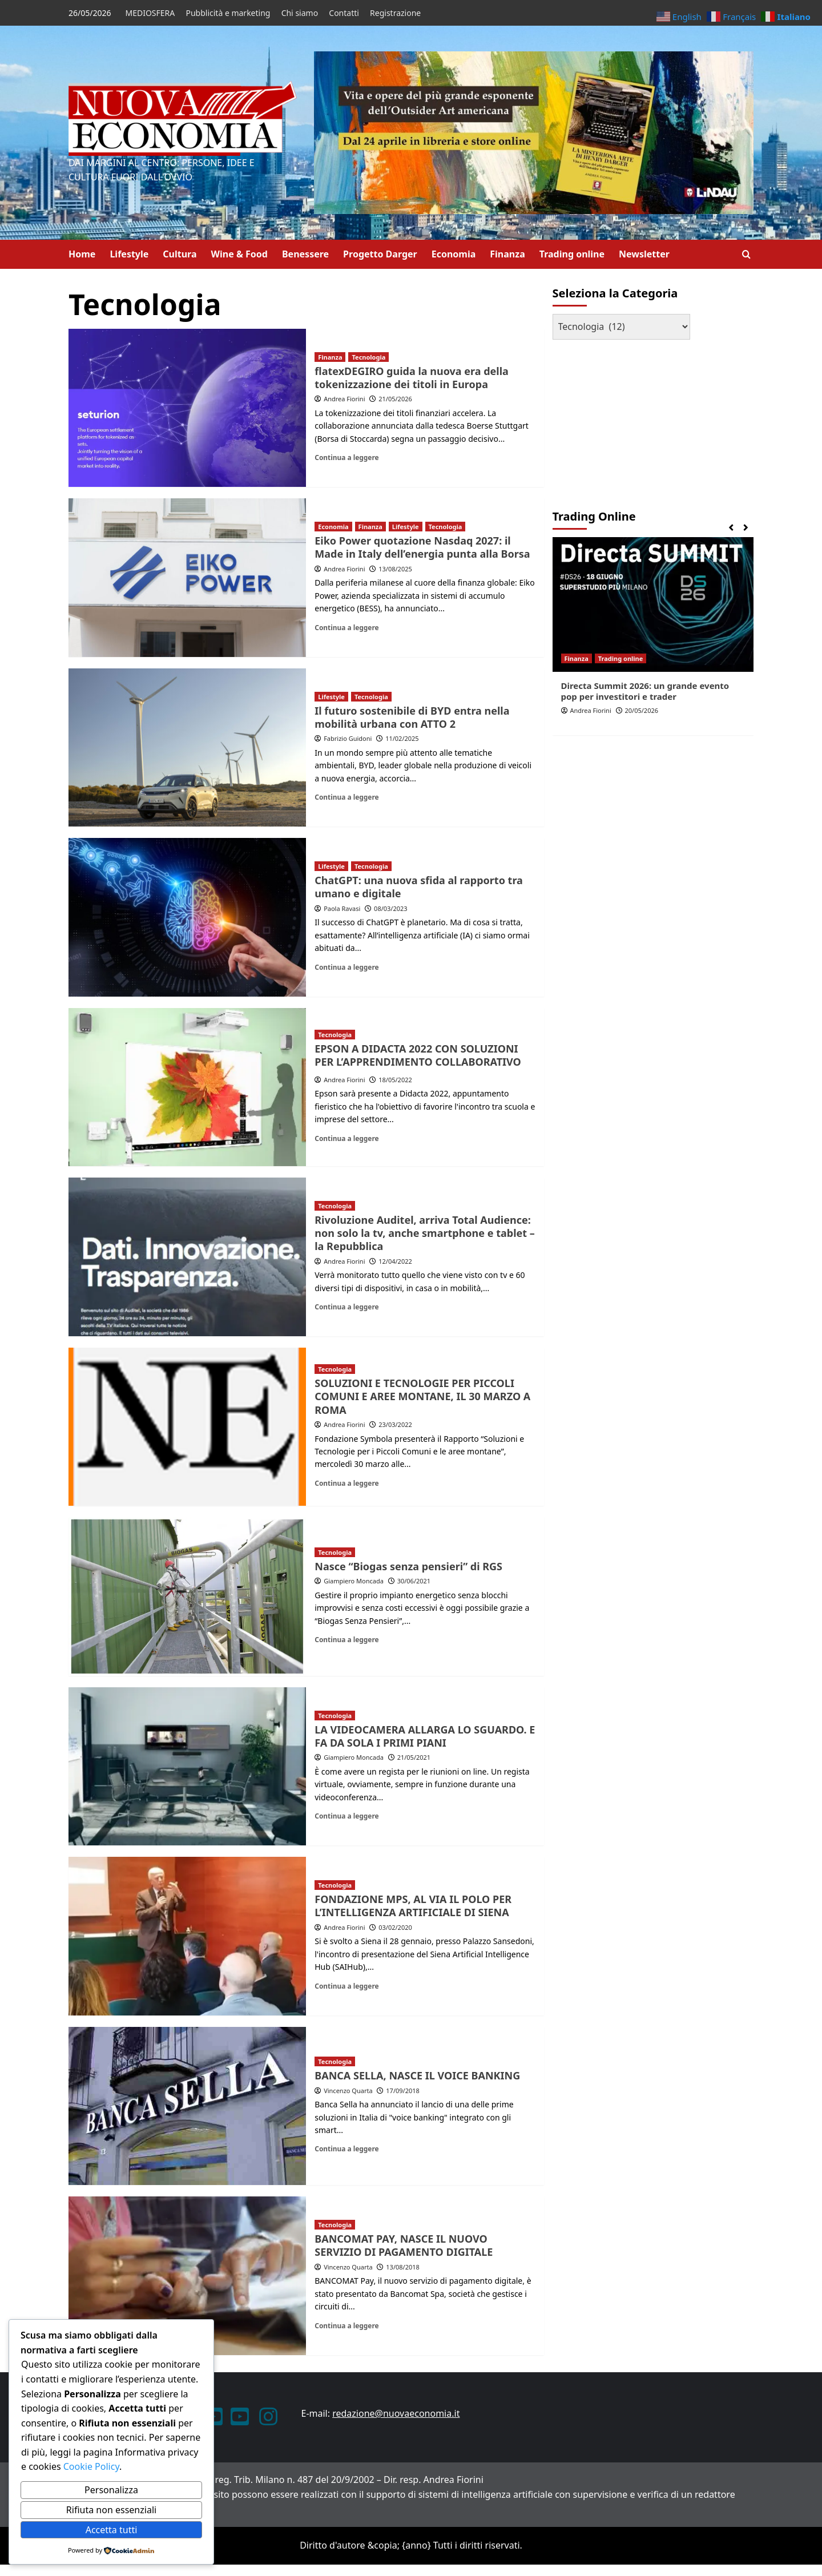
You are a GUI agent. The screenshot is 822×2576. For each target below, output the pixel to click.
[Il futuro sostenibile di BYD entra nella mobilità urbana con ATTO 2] (187, 747)
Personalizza (111, 2490)
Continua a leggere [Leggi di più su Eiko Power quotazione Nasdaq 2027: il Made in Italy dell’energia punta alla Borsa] (346, 627)
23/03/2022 (395, 1424)
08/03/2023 (391, 908)
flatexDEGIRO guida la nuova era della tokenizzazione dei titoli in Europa (412, 377)
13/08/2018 (403, 2267)
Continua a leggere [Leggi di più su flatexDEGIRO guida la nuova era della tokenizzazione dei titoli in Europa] (346, 457)
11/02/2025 (402, 738)
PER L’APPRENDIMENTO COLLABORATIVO (418, 1062)
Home (81, 254)
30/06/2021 (414, 1581)
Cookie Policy (90, 2466)
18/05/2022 (395, 1079)
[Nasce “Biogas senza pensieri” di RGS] (187, 1596)
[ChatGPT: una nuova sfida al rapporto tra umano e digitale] (187, 917)
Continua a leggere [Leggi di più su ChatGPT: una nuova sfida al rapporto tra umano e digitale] (346, 966)
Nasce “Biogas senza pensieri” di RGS (408, 1566)
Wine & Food (239, 254)
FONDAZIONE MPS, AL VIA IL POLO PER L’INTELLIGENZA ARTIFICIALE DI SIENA (413, 1905)
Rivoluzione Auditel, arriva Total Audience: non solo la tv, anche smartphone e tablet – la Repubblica (425, 1233)
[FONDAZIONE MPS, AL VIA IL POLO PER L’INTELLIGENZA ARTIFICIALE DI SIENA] (187, 1936)
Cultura (179, 254)
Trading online (572, 254)
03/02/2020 (395, 1927)
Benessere (305, 254)
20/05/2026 (642, 710)
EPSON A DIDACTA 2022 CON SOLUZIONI (416, 1048)
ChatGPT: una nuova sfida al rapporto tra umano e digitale (419, 886)
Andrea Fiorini (344, 398)
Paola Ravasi (342, 908)
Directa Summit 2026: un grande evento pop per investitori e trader (645, 691)
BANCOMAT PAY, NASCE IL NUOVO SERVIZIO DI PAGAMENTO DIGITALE (404, 2245)
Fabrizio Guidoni (348, 738)
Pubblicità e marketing (228, 12)
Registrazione (395, 12)
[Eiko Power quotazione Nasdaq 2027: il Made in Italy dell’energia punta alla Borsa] (187, 577)
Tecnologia (368, 357)
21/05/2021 (414, 1757)
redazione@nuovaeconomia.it (396, 2413)
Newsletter (644, 254)
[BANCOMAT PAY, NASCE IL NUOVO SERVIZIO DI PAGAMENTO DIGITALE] (187, 2275)
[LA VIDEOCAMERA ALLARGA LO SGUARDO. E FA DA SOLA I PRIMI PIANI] (187, 1766)
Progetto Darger (380, 254)
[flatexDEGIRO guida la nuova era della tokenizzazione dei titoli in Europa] (187, 408)
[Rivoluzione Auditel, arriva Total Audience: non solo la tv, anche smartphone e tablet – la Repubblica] (187, 1257)
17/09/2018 (403, 2090)
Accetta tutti (112, 2529)
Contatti (344, 12)
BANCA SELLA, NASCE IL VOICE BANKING (417, 2075)
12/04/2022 (395, 1261)
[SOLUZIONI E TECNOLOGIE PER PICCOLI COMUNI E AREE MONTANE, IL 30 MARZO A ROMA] (187, 1427)
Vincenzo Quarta (348, 2090)
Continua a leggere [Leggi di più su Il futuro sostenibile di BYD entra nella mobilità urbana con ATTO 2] (346, 796)
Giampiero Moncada (354, 1581)
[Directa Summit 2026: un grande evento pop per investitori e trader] (653, 604)
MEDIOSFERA (150, 12)
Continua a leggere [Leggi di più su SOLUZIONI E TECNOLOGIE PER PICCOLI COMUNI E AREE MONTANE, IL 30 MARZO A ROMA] (346, 1482)
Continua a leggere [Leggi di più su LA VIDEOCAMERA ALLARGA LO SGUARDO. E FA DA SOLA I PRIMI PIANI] (346, 1815)
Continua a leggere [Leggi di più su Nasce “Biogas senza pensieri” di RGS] (346, 1639)
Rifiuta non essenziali (111, 2510)
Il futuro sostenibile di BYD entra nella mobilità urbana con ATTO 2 (412, 717)
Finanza (507, 254)
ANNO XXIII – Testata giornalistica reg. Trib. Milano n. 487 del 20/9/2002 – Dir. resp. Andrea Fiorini (275, 2479)
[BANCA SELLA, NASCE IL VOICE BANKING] (187, 2106)
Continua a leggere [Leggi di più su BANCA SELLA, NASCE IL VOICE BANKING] (346, 2148)
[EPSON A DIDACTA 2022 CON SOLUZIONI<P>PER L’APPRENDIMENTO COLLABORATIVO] (187, 1087)
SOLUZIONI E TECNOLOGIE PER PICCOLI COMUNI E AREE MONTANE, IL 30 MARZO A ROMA (422, 1396)
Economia (454, 254)
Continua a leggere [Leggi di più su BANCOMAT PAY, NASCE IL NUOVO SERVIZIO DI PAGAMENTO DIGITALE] (346, 2325)
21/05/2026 (395, 398)
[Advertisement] (624, 419)
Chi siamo (299, 12)
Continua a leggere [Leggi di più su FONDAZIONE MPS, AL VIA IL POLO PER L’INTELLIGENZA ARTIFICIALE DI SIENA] (346, 1985)
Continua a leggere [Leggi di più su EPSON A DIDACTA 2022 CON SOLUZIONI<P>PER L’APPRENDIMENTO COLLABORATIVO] (346, 1138)
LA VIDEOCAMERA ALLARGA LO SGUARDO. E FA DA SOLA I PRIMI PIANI (425, 1736)
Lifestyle (129, 254)
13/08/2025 (395, 569)
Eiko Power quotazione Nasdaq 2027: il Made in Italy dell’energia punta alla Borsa (422, 547)
